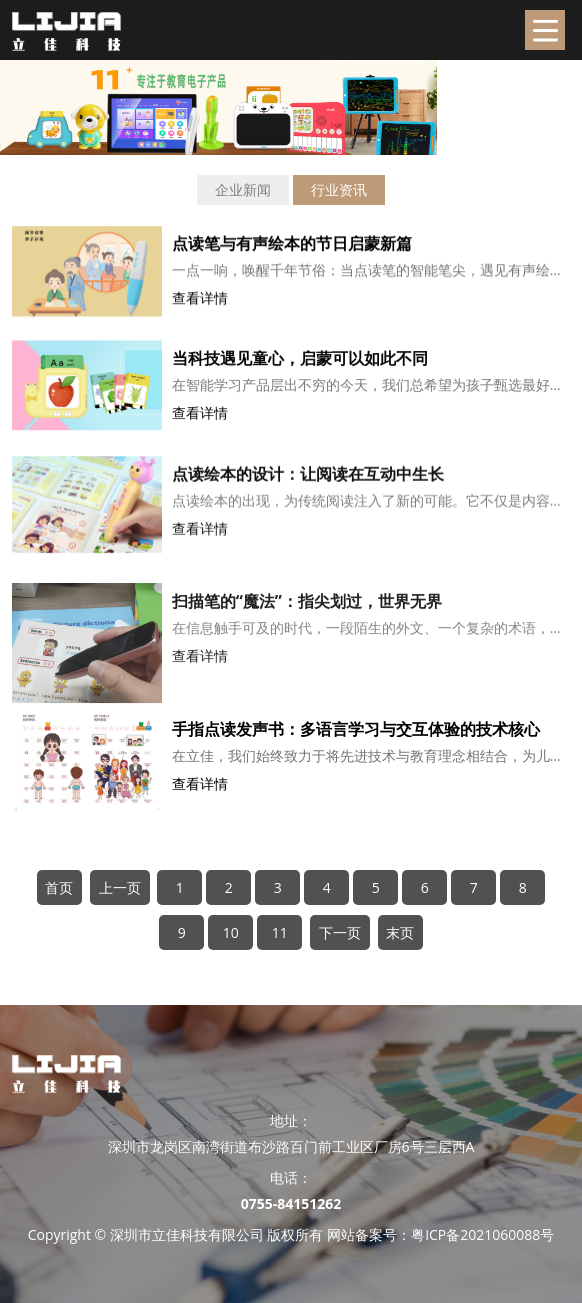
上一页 (120, 887)
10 (231, 932)
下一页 (340, 932)
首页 (59, 887)
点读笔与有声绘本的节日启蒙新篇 (292, 250)
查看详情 (200, 304)
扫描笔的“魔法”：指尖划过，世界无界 (307, 629)
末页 (400, 932)
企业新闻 (243, 189)
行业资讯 (339, 189)
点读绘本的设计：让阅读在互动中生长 (308, 489)
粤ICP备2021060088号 (482, 1234)
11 (280, 932)
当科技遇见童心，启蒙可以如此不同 (300, 367)
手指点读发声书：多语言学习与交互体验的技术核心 (356, 730)
